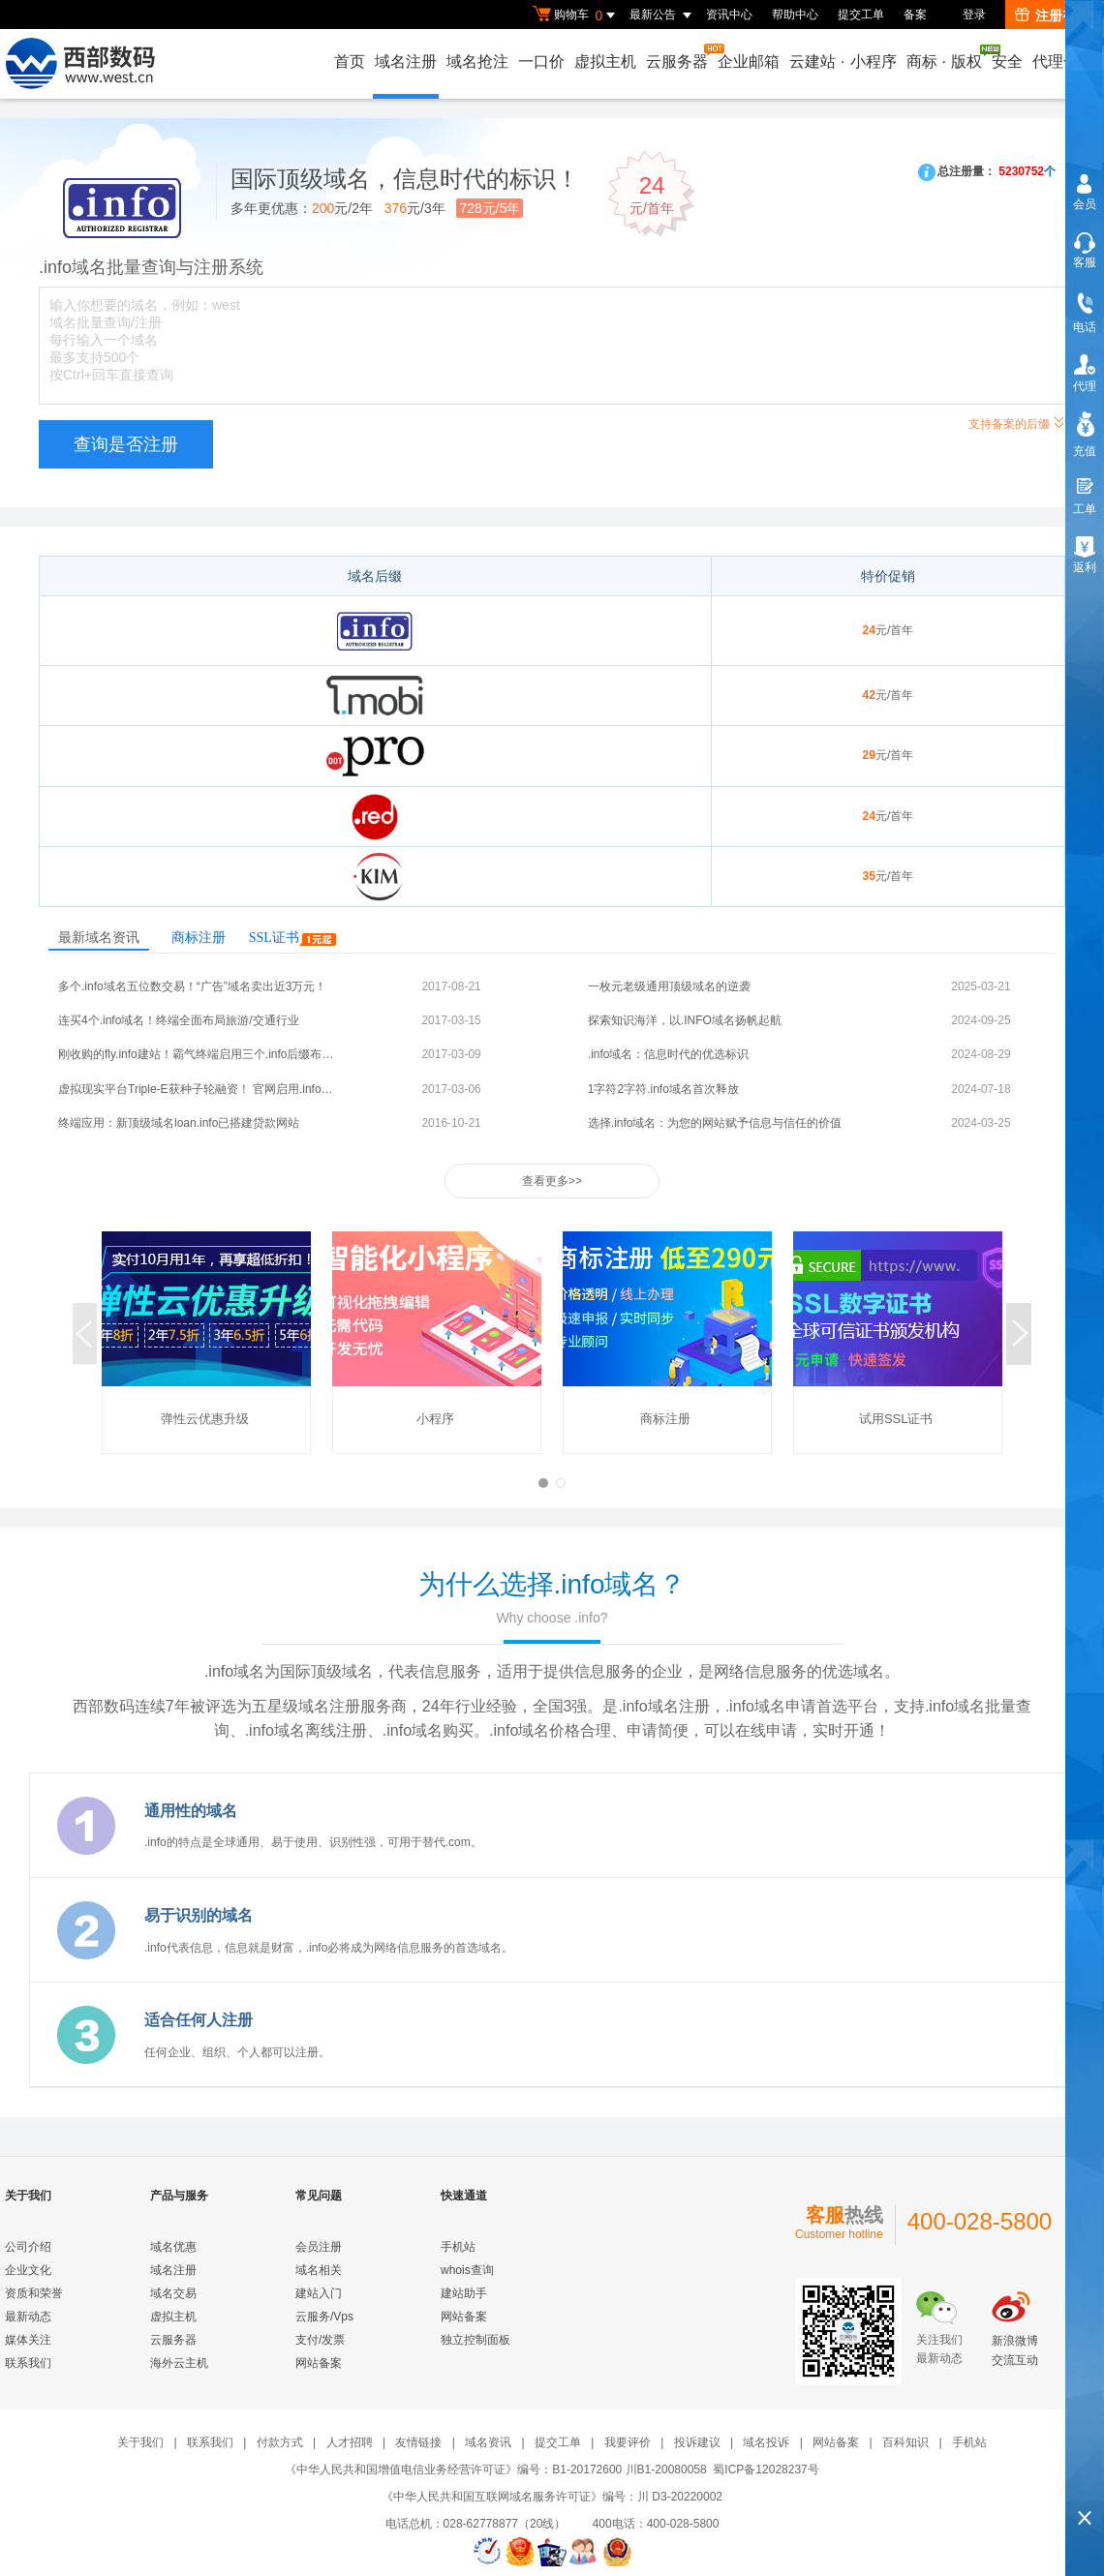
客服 (1084, 262)
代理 (1084, 386)
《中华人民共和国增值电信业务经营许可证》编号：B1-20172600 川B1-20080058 (495, 2469)
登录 (974, 14)
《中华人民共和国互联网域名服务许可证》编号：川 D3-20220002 (552, 2496)
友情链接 (418, 2442)
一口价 (541, 61)
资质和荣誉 (34, 2293)
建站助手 (464, 2293)
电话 (1084, 327)
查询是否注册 (126, 444)
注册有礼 (1052, 15)
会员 (1084, 204)
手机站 (458, 2247)
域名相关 (318, 2270)
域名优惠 (173, 2247)
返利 (1084, 567)
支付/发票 (320, 2340)
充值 (1084, 451)
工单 (1084, 509)
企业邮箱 (749, 61)
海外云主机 (179, 2363)
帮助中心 (795, 14)
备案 (915, 14)
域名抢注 (477, 61)
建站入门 (318, 2293)
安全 (1007, 61)
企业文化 (28, 2270)
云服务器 (678, 57)
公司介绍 (28, 2247)
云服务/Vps (324, 2316)
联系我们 (28, 2363)
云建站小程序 (842, 61)
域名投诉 (766, 2442)
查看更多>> (552, 1181)
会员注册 (318, 2247)
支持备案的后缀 (1016, 421)
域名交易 (173, 2293)
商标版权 (945, 57)
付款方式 (280, 2442)
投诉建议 (697, 2442)
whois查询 (467, 2270)
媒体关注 (28, 2340)
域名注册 (406, 61)
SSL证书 (292, 937)
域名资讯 (488, 2442)
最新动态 (28, 2316)
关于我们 (140, 2442)
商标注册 (198, 937)
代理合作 (1063, 61)
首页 (349, 61)
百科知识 (905, 2442)
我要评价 (627, 2442)
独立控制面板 (475, 2340)
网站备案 (318, 2363)
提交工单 (861, 14)
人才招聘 (349, 2442)
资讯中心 (729, 14)
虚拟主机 (605, 61)
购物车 (576, 15)
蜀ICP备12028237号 (765, 2469)
